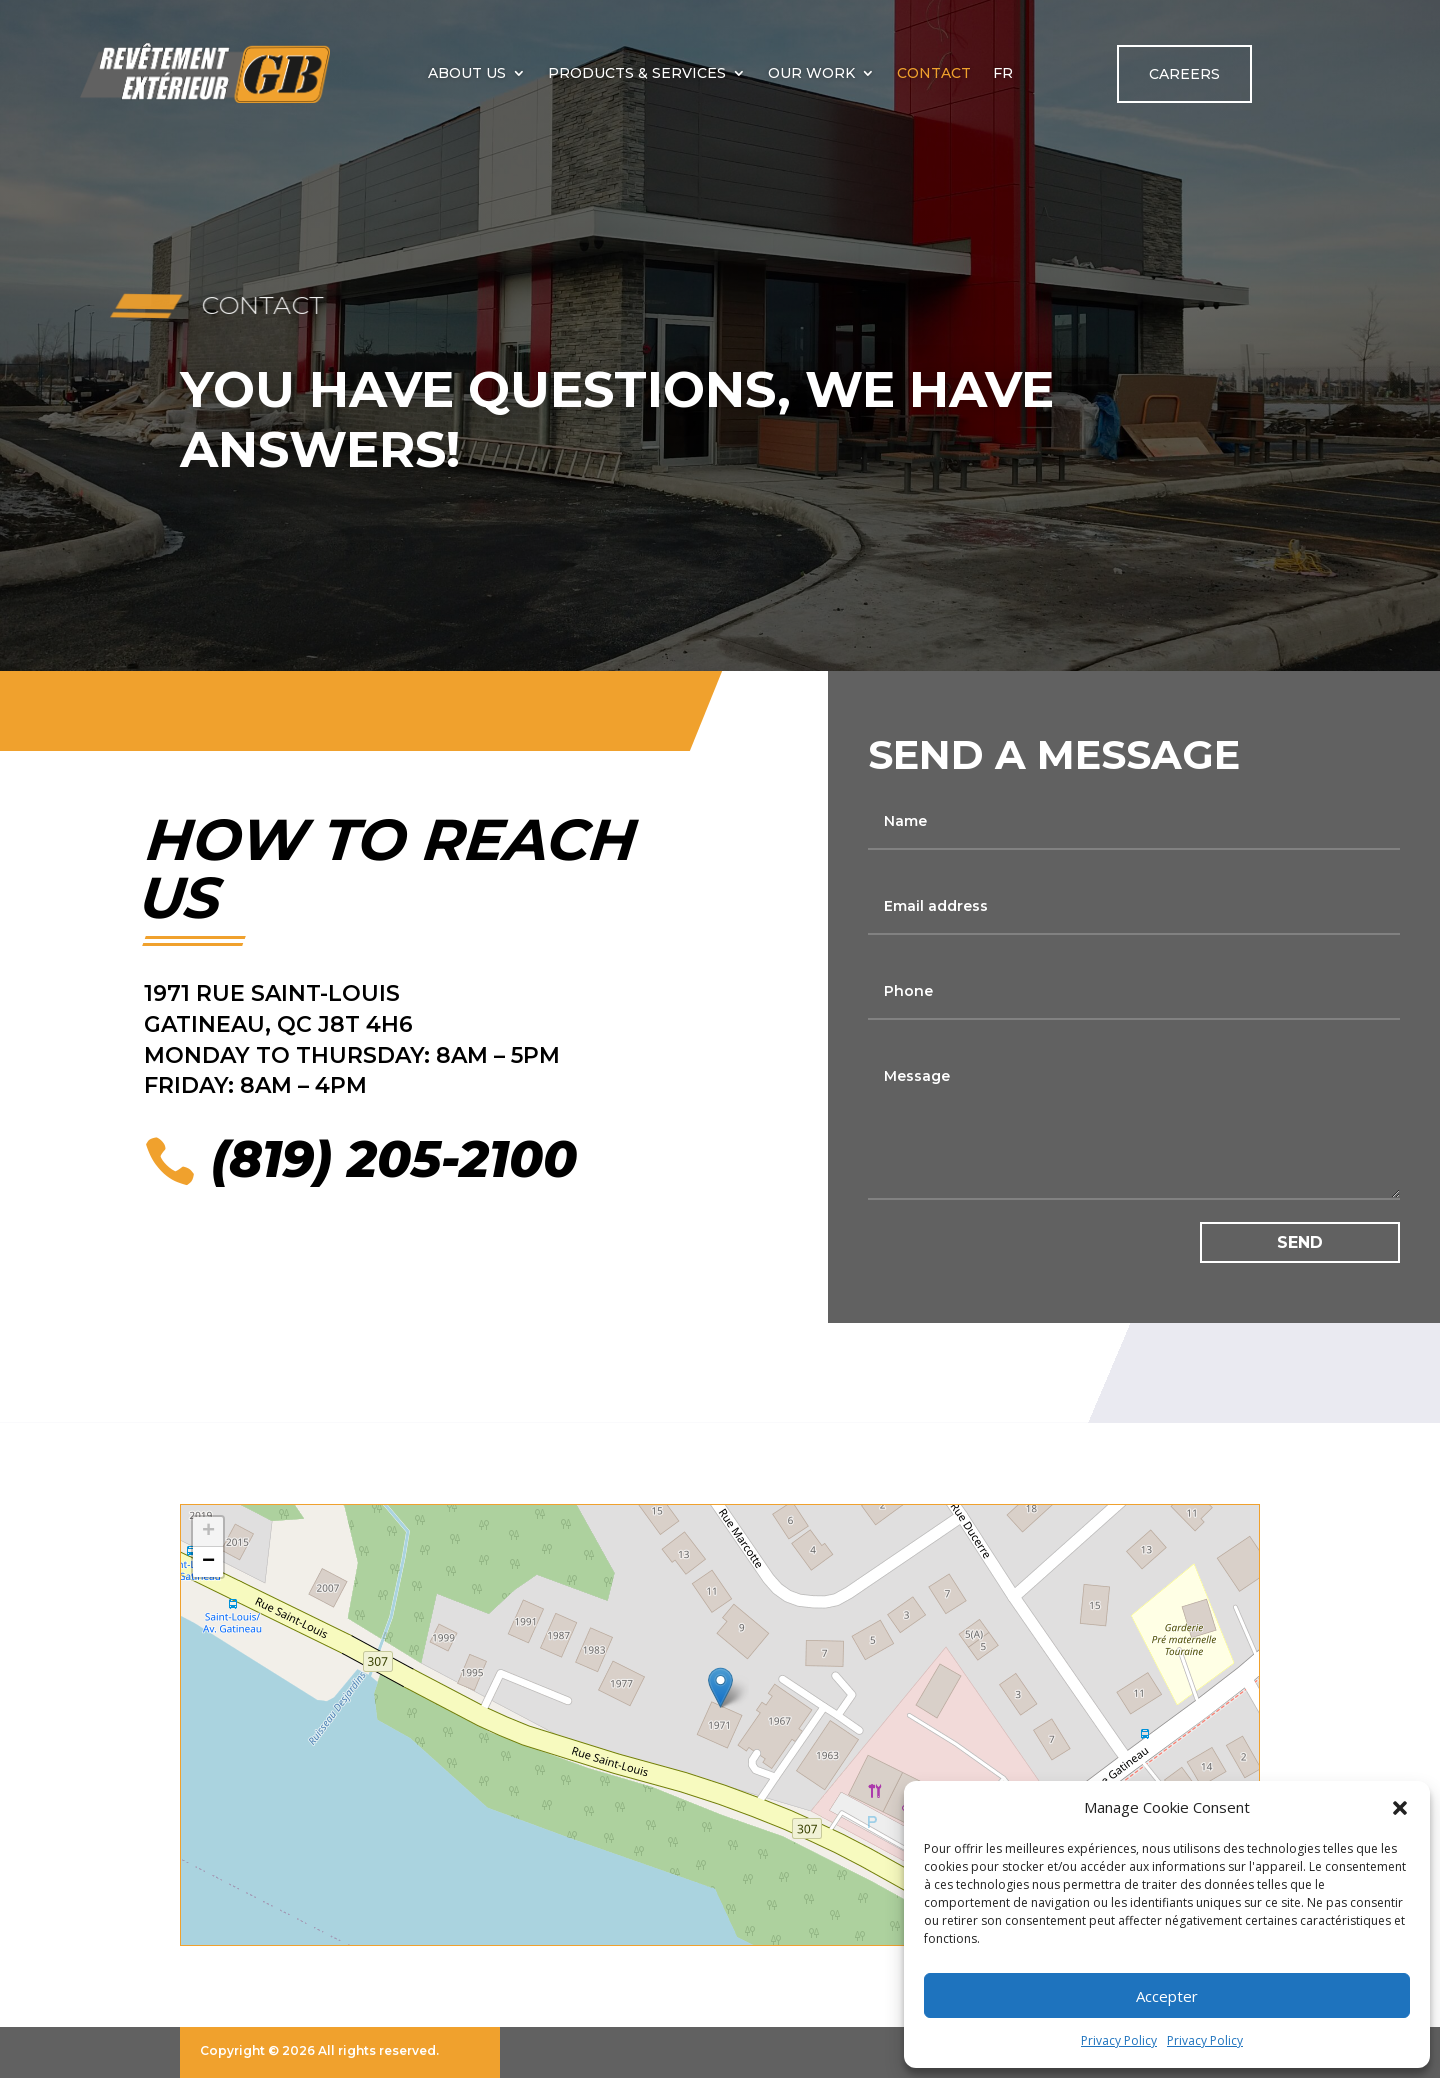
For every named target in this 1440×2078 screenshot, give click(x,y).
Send (1300, 1242)
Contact (934, 73)
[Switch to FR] (1003, 73)
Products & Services (637, 73)
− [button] (208, 1562)
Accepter (1167, 1996)
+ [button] (208, 1532)
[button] (1400, 1808)
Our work (811, 73)
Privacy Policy (1119, 2040)
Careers (1184, 74)
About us (467, 73)
